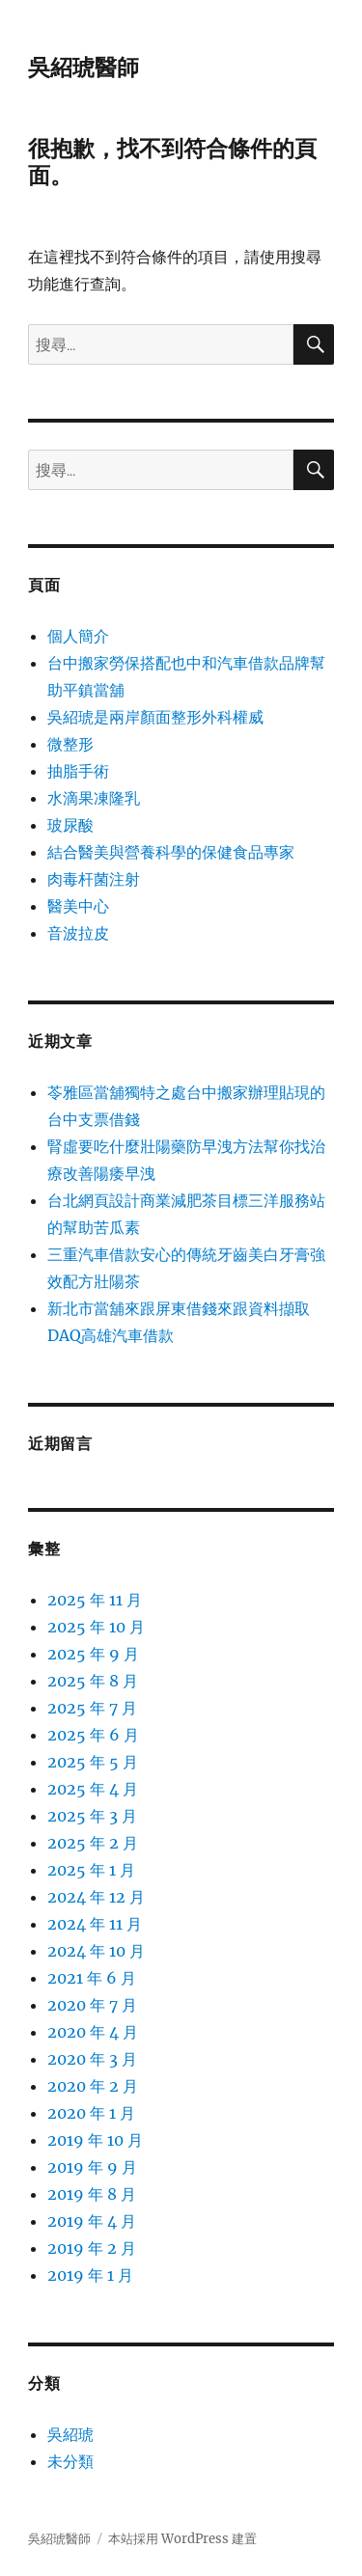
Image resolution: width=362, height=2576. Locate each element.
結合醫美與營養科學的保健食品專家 (170, 852)
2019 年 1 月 (90, 2275)
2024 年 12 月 (96, 1896)
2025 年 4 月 (92, 1788)
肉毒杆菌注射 (93, 879)
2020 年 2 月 (92, 2086)
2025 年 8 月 (92, 1680)
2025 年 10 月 (96, 1626)
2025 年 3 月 (92, 1815)
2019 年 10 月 (95, 2140)
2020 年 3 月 (92, 2059)
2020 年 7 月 (92, 2004)
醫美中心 (78, 906)
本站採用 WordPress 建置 (182, 2539)
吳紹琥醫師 (83, 67)
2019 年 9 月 (92, 2167)
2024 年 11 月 (94, 1923)
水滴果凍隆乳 (93, 798)
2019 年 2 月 (91, 2248)
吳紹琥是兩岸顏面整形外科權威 (155, 716)
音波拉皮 (78, 933)
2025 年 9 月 (93, 1653)
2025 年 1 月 (91, 1869)
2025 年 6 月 (93, 1734)
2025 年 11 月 (94, 1599)
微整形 (70, 744)
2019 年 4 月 (91, 2221)
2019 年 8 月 (91, 2194)
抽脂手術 (78, 771)
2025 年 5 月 (92, 1761)
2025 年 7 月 (92, 1707)
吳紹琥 (70, 2434)
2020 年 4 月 (92, 2032)
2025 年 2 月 (92, 1842)
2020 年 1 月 (91, 2113)
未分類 (70, 2461)
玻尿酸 (70, 825)
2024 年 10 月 (96, 1950)
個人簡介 (78, 635)
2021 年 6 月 (91, 1977)
